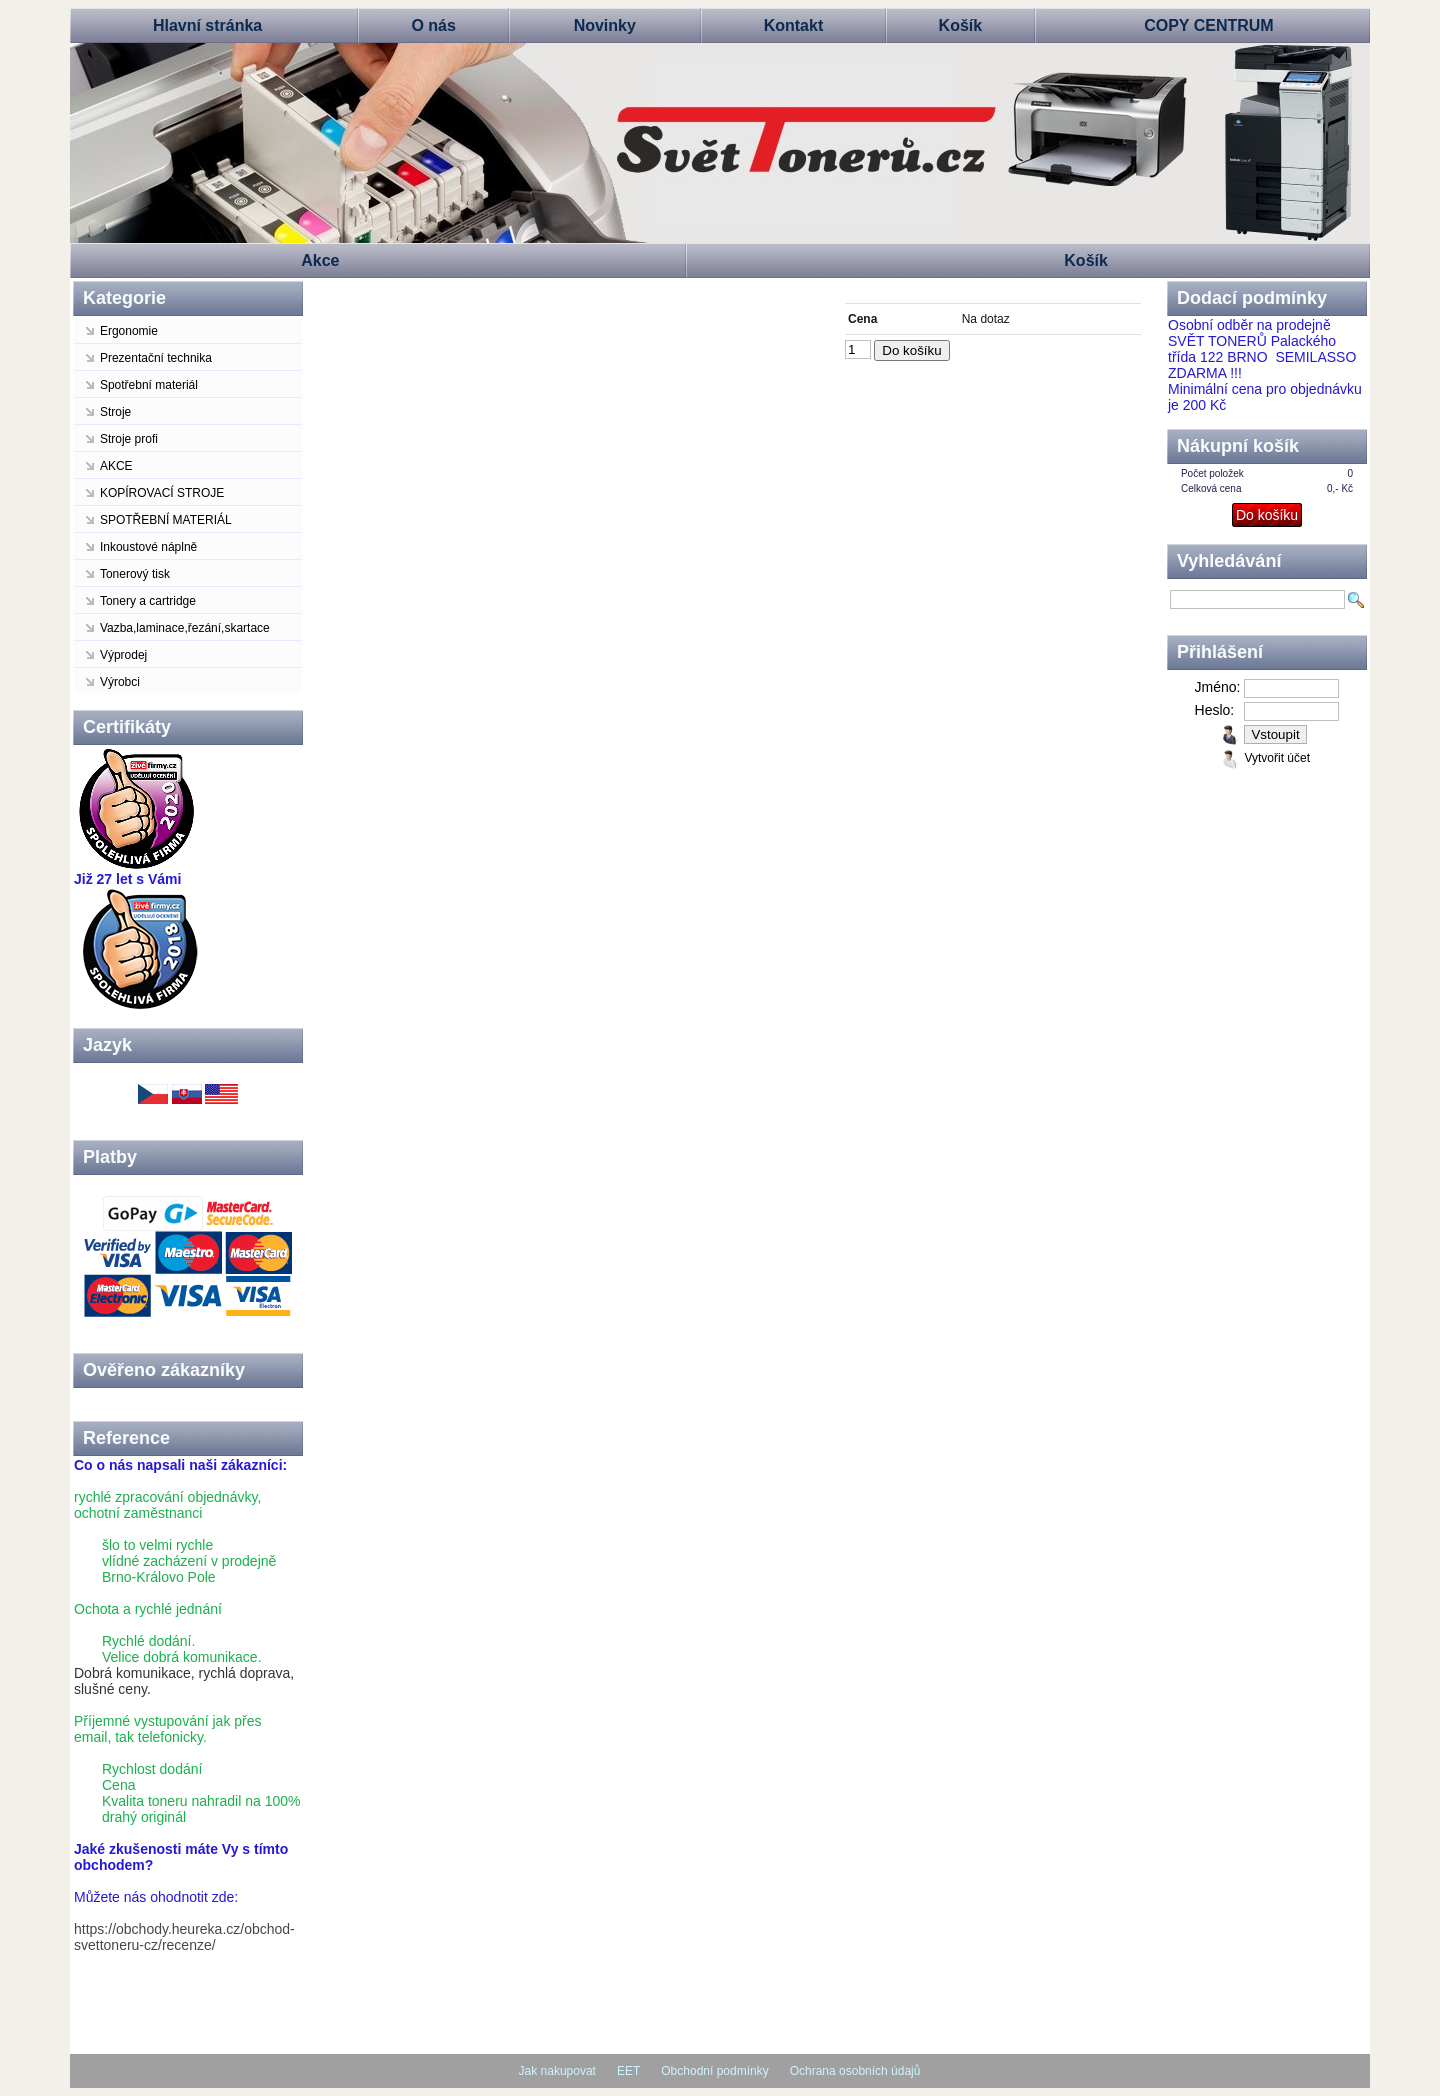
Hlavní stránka (207, 25)
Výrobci (120, 682)
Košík (961, 25)
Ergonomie (129, 331)
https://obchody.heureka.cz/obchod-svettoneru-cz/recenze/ (184, 1937)
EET (628, 2071)
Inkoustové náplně (148, 547)
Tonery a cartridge (148, 601)
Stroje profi (129, 439)
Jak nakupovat (557, 2071)
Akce (320, 260)
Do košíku (911, 350)
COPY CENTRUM (1209, 25)
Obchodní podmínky (714, 2071)
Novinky (605, 25)
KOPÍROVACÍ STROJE (162, 493)
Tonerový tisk (135, 574)
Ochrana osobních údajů (855, 2071)
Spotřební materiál (149, 385)
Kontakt (794, 25)
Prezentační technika (156, 358)
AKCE (116, 466)
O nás (433, 25)
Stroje (115, 412)
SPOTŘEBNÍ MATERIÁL (166, 520)
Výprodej (123, 655)
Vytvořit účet (1277, 758)
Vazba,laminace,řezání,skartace (185, 628)
